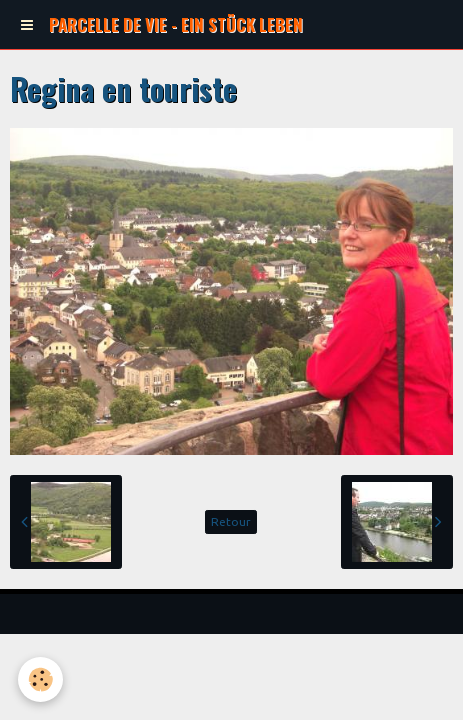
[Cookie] (40, 679)
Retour (231, 521)
